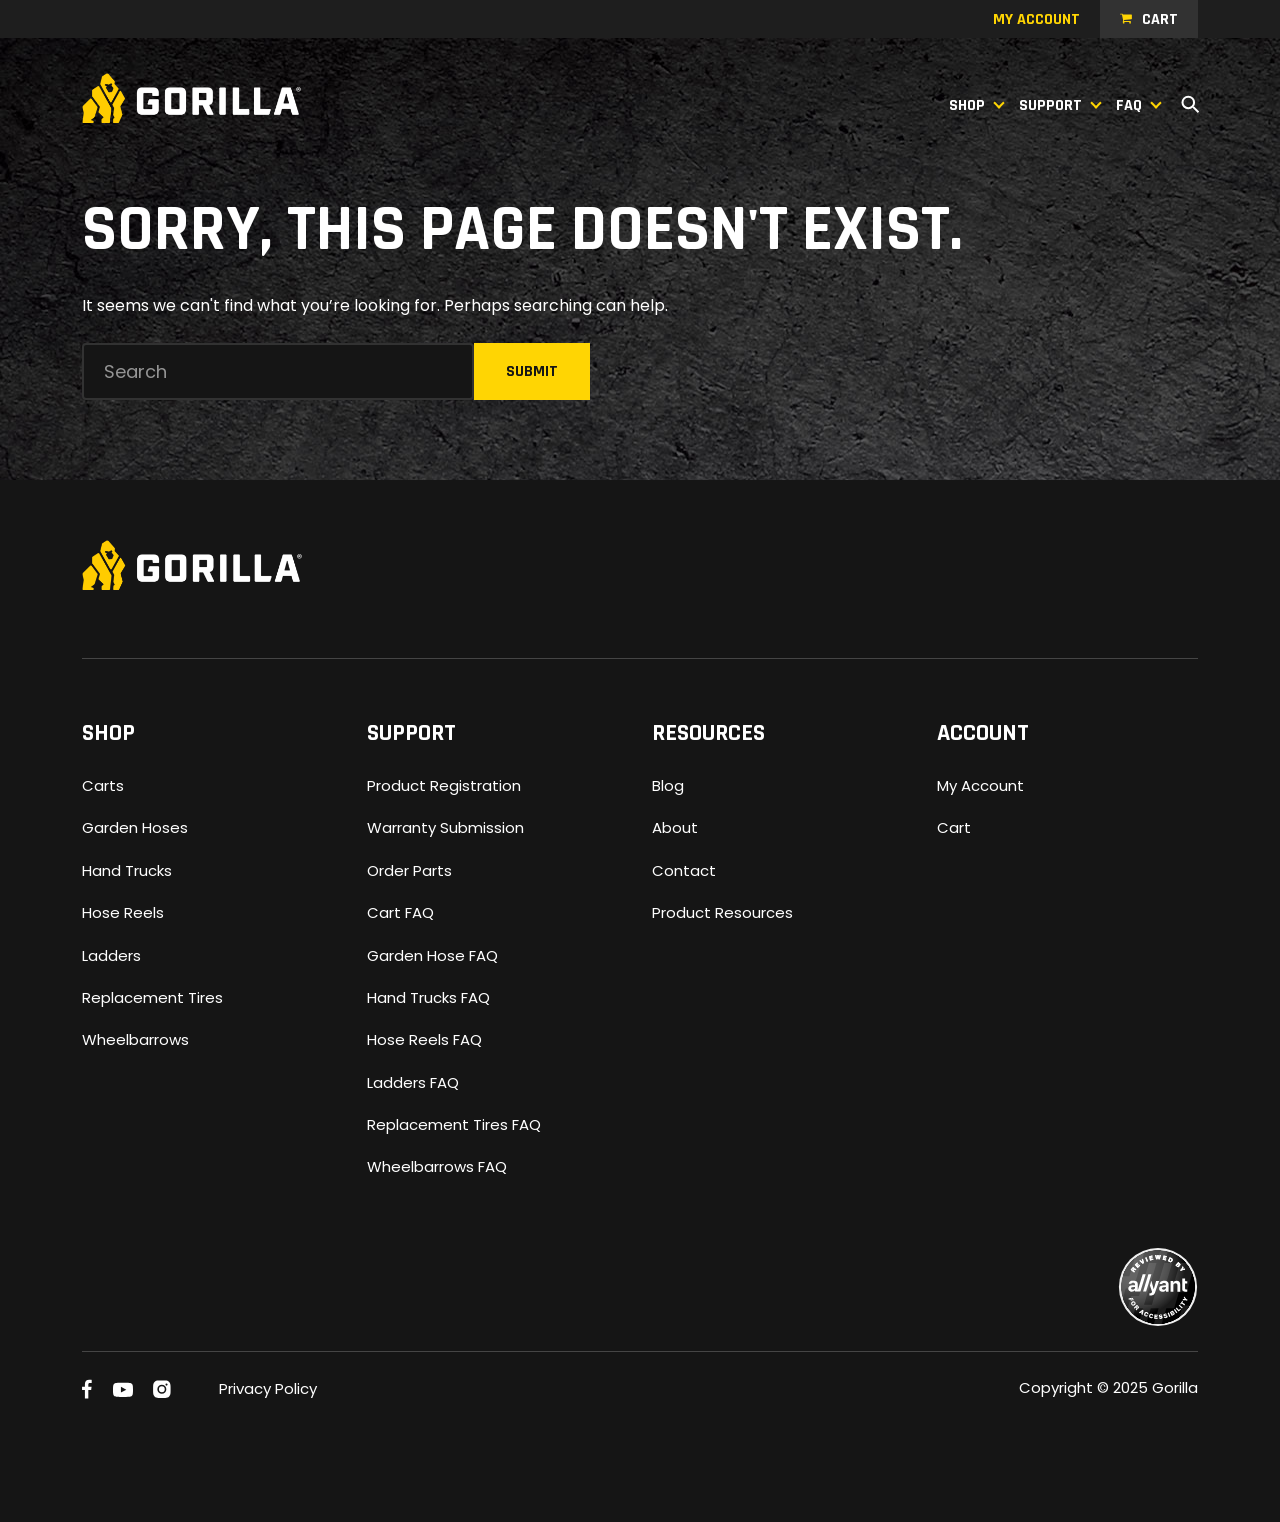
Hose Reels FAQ (424, 1039)
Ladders (111, 955)
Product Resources (722, 912)
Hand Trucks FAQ (428, 997)
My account (1036, 19)
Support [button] (1050, 105)
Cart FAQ (400, 912)
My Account (980, 785)
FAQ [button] (1129, 105)
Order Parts (409, 870)
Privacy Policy (268, 1388)
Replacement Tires (152, 997)
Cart (1160, 19)
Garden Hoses (135, 827)
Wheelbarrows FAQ (437, 1166)
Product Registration (444, 785)
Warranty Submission (445, 827)
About (675, 827)
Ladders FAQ (413, 1082)
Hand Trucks (127, 870)
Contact (684, 870)
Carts (103, 785)
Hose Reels (123, 912)
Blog (668, 785)
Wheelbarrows (135, 1039)
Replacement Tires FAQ (454, 1124)
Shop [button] (967, 105)
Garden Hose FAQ (432, 955)
